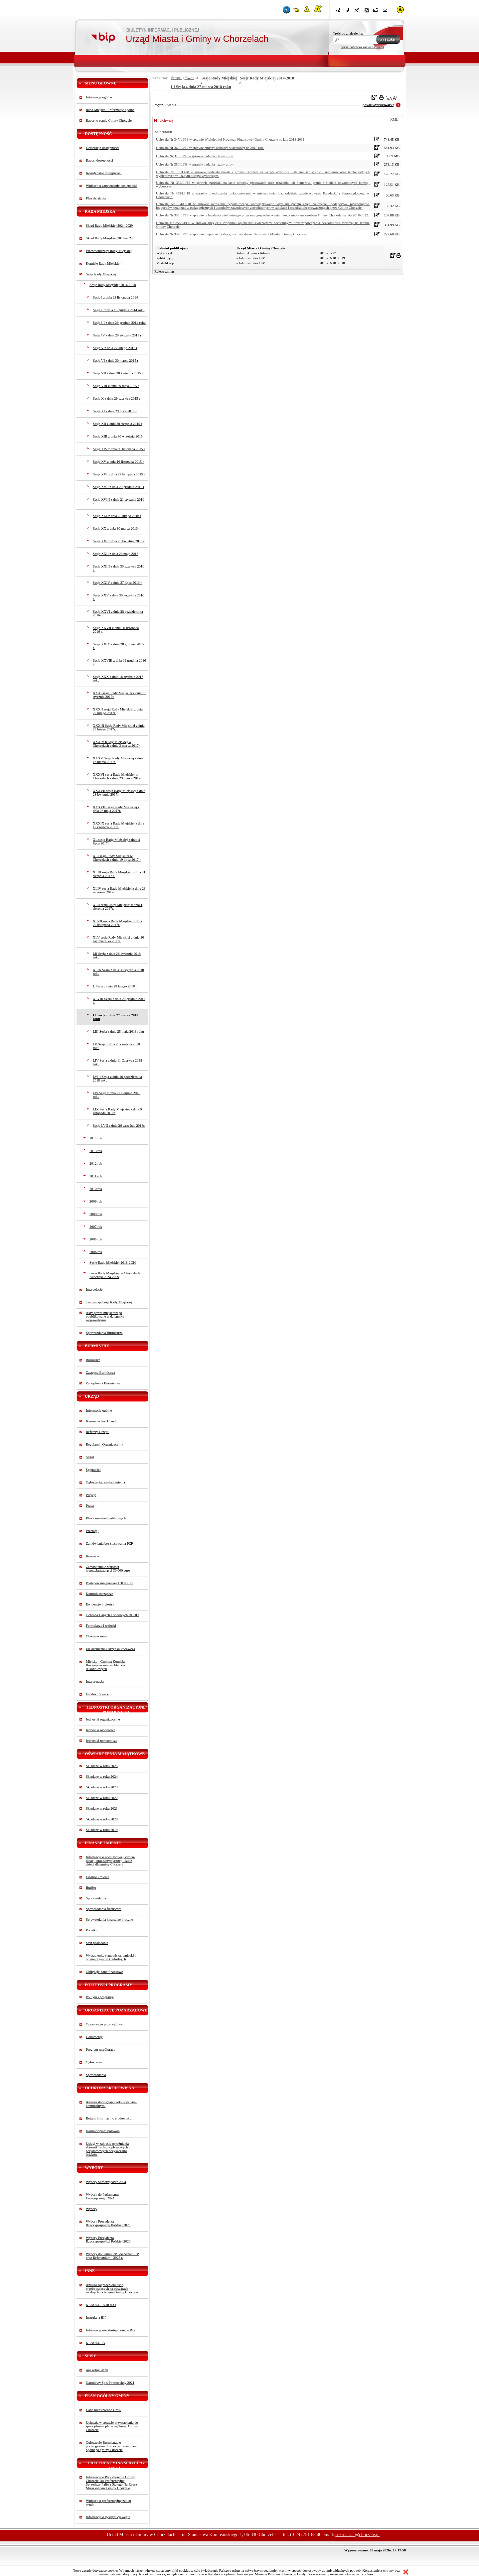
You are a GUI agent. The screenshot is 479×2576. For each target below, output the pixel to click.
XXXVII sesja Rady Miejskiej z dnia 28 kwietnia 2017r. (119, 792)
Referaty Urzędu (97, 1432)
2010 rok (95, 1189)
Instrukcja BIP (96, 2317)
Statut (90, 1457)
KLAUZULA (95, 2343)
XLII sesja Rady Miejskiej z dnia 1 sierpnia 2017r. (117, 906)
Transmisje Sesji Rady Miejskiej (109, 1302)
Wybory (91, 2209)
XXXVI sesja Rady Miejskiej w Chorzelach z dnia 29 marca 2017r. (117, 776)
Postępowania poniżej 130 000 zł (109, 1583)
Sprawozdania (96, 1898)
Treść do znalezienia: (348, 33)
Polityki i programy (99, 1997)
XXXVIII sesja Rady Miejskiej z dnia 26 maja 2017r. (116, 809)
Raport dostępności (99, 160)
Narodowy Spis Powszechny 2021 (110, 2382)
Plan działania (96, 198)
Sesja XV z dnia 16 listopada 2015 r (118, 461)
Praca (90, 1505)
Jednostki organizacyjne (103, 1719)
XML (394, 119)
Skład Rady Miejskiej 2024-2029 (109, 225)
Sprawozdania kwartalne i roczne (109, 1919)
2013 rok (95, 1151)
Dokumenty (94, 2037)
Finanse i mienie (97, 1877)
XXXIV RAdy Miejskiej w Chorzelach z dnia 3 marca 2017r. (116, 743)
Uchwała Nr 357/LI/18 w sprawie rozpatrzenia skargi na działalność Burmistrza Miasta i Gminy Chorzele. (231, 234)
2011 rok (95, 1176)
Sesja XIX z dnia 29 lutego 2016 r (117, 516)
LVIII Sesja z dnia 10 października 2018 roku (117, 1078)
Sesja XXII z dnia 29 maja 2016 (115, 554)
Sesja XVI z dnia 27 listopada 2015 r (119, 474)
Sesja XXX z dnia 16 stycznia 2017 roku (118, 678)
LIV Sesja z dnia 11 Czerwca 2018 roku (117, 1062)
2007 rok (95, 1226)
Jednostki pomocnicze (101, 1740)
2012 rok (95, 1163)
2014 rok (95, 1138)
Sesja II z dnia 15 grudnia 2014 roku (118, 310)
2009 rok (95, 1201)
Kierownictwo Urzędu (101, 1421)
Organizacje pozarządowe (104, 2024)
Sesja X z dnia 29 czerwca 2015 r (116, 398)
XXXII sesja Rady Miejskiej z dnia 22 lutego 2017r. (118, 711)
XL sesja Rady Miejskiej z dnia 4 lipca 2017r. (116, 841)
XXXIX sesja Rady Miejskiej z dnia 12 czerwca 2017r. (118, 825)
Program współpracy (100, 2049)
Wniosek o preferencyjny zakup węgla (108, 2502)
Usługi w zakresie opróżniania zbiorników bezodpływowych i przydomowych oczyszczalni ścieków (108, 2149)
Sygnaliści (93, 1470)
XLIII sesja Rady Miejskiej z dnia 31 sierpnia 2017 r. (119, 874)
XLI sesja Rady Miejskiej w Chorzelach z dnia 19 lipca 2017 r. (117, 857)
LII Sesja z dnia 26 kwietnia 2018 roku (117, 955)
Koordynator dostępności (103, 173)
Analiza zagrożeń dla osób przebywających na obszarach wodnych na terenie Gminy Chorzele (112, 2288)
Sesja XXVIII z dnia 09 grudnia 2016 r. (119, 662)
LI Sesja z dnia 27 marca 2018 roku (115, 1017)
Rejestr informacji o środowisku (108, 2118)
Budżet (91, 1887)
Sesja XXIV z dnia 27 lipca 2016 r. (117, 582)
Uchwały (166, 120)
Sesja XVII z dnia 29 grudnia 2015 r (118, 487)
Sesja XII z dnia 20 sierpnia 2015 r (117, 424)
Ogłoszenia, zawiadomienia (105, 1482)
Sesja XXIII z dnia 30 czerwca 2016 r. (118, 568)
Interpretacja (95, 1681)
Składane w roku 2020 (102, 1819)
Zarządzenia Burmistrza (103, 1383)
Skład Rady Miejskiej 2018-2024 (109, 238)
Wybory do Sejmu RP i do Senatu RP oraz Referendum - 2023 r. (112, 2255)
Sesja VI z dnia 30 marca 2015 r (115, 360)
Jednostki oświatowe (100, 1730)
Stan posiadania (97, 1943)
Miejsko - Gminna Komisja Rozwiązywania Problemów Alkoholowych (106, 1665)
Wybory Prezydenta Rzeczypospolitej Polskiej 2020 (108, 2239)
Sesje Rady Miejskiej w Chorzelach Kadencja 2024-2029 (114, 1275)
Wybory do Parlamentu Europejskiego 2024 (102, 2196)
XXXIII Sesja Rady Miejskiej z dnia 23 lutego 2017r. (118, 727)
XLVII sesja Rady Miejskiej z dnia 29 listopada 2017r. (117, 923)
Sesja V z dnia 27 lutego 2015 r (115, 348)
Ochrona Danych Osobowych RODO (112, 1615)
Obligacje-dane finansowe (104, 1972)
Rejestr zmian (164, 271)
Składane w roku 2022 (102, 1798)
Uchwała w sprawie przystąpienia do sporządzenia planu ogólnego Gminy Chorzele (112, 2426)
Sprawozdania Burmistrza (104, 1333)
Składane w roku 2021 (102, 1808)
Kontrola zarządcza (99, 1594)
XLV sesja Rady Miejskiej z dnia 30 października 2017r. (118, 939)
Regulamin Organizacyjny (104, 1444)
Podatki (91, 1930)
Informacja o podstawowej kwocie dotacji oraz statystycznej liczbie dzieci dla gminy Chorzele (110, 1860)
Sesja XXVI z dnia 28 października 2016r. (118, 613)
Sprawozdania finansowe (103, 1909)
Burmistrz (93, 1360)
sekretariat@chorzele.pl (357, 2534)
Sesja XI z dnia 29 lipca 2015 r (115, 411)
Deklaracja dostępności (102, 148)
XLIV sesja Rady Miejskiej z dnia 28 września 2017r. (119, 890)
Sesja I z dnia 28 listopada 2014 (115, 297)
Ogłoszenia (94, 2062)
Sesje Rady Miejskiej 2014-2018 (112, 285)
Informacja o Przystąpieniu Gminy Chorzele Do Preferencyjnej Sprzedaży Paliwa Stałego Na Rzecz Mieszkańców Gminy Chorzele (111, 2482)
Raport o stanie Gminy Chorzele (109, 120)
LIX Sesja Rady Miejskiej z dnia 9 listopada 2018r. (117, 1111)
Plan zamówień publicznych (106, 1518)
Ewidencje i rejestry (100, 1604)
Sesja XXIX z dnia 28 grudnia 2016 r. (118, 646)
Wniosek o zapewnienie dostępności (111, 186)
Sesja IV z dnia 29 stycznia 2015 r (117, 335)
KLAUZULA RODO (101, 2305)
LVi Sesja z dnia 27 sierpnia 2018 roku (116, 1094)
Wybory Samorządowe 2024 (106, 2182)
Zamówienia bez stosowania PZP (109, 1543)
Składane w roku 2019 (102, 1830)
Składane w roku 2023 (102, 1787)
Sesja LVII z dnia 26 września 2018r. (119, 1125)
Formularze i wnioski (101, 1625)
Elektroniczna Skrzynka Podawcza (110, 1649)
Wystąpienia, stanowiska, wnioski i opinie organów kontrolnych (111, 1957)
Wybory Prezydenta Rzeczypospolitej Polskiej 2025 (108, 2223)
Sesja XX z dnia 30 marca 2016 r (116, 528)
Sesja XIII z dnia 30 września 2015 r (119, 436)
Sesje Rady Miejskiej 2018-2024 (112, 1262)
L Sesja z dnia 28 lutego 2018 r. (115, 986)
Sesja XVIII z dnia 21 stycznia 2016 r (118, 501)
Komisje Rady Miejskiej (103, 263)
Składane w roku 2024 (102, 1776)
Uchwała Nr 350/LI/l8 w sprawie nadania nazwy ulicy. (195, 164)
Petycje (91, 1495)
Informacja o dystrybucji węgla (108, 2517)
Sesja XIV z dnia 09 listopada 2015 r (119, 449)
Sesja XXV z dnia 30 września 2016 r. (118, 597)
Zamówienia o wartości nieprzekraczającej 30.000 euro (108, 1568)
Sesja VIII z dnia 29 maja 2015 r (116, 386)
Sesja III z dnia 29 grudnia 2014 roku (119, 322)
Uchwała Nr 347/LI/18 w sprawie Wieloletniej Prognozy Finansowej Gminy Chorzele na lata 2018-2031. (230, 139)
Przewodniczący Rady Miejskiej (109, 251)
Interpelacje (94, 1289)
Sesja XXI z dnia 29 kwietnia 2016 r (118, 541)
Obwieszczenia (96, 1636)
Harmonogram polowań (103, 2131)
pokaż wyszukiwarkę (378, 105)
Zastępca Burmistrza (100, 1372)
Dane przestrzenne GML (103, 2410)
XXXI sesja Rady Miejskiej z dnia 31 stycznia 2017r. (119, 695)
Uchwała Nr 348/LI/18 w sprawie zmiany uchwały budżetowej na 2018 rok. (210, 148)
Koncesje (92, 1556)
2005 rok (95, 1239)
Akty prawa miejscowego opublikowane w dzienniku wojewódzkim (105, 1316)
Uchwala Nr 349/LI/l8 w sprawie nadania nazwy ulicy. (195, 156)
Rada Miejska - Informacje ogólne (110, 110)
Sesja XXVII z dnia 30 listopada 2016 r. (116, 629)
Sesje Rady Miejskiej (101, 274)
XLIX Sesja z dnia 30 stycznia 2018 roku (118, 971)
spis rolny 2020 (97, 2370)
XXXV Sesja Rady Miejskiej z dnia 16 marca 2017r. (118, 760)
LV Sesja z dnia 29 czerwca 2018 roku (116, 1046)
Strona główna (182, 77)
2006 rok (95, 1252)
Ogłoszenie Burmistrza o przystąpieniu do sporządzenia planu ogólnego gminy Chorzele (111, 2446)
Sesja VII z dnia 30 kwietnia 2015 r (118, 373)
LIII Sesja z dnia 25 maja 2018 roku (118, 1031)
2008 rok (95, 1214)
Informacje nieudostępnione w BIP (110, 2330)
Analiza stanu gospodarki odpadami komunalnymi (111, 2104)
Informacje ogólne (99, 97)
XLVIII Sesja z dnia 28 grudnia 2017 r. (119, 1000)
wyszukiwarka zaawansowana (362, 47)
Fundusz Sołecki (97, 1694)
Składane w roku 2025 (102, 1766)
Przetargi (92, 1531)
